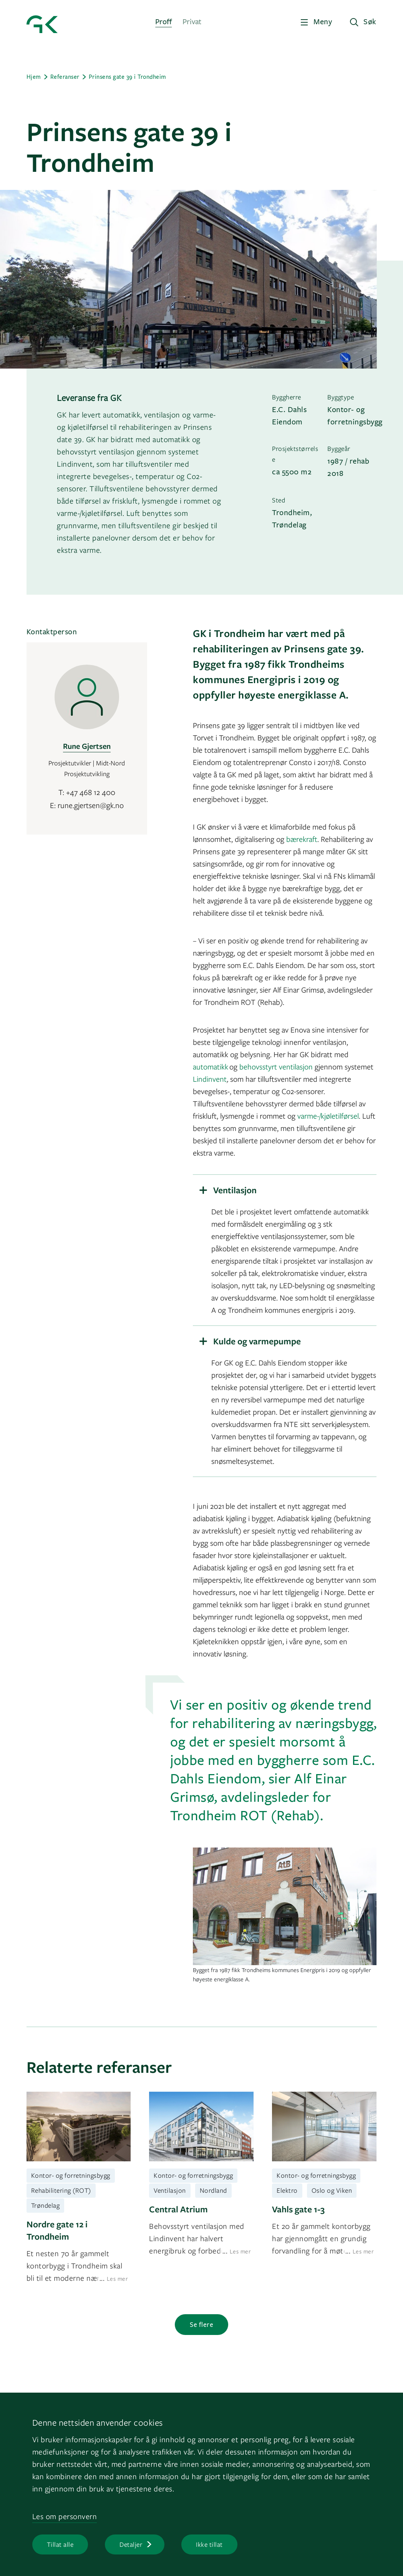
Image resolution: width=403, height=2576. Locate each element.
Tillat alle (60, 2544)
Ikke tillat (209, 2544)
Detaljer (130, 2544)
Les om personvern (64, 2516)
